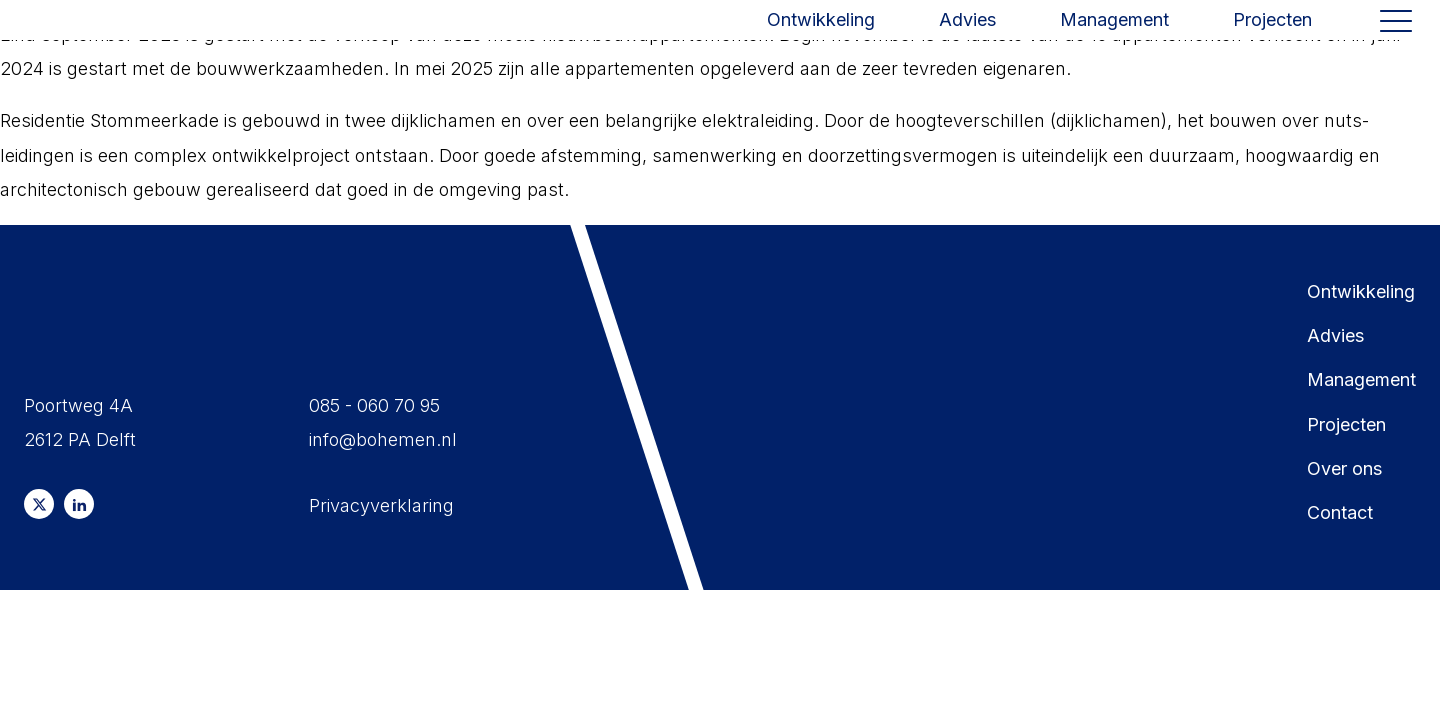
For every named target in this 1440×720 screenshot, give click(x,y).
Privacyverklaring (381, 505)
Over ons (1344, 468)
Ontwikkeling (821, 35)
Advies (967, 35)
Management (1114, 35)
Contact (1340, 512)
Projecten (1272, 35)
